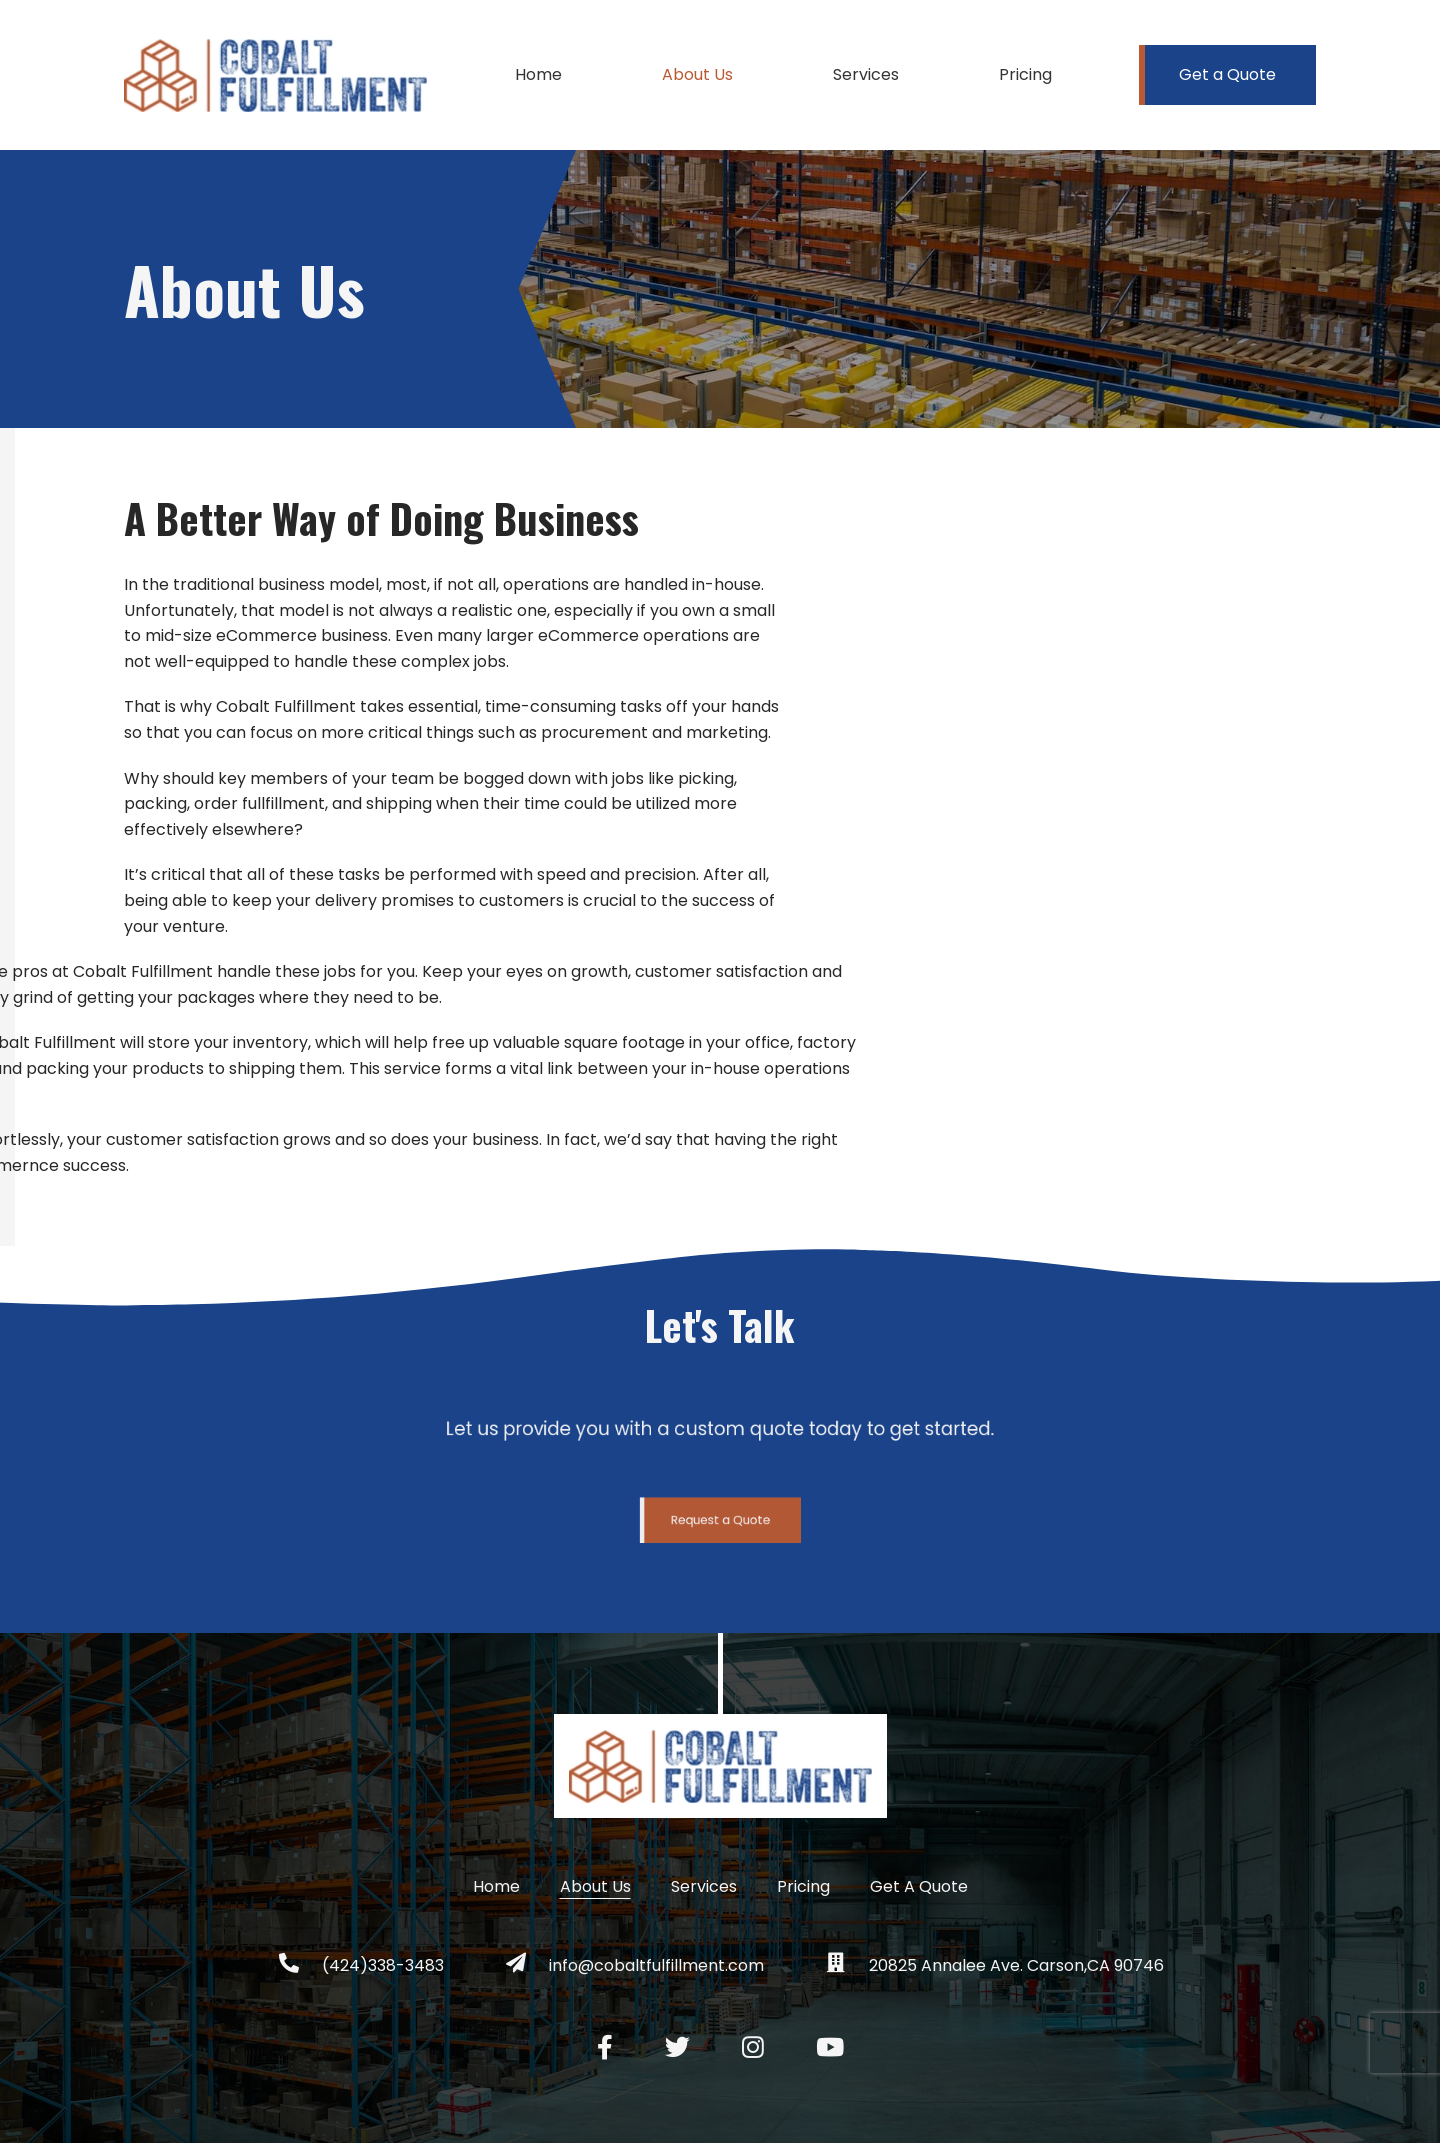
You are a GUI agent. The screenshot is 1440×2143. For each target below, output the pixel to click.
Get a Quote (1227, 74)
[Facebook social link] (605, 2047)
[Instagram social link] (753, 2047)
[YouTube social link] (830, 2047)
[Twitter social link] (677, 2047)
